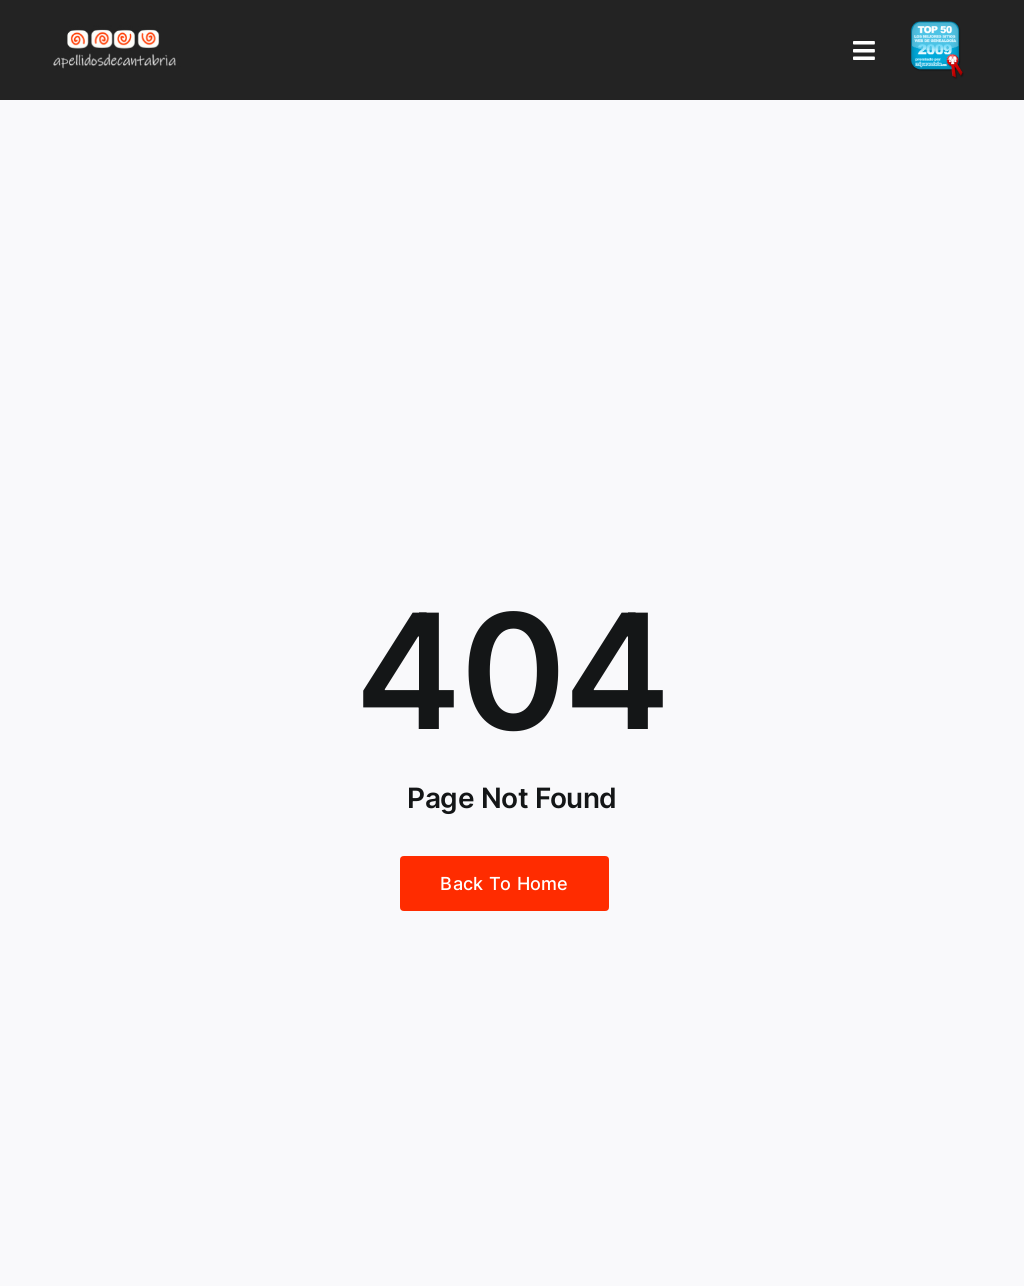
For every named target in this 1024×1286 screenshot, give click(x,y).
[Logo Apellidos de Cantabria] (115, 29)
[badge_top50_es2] (937, 29)
